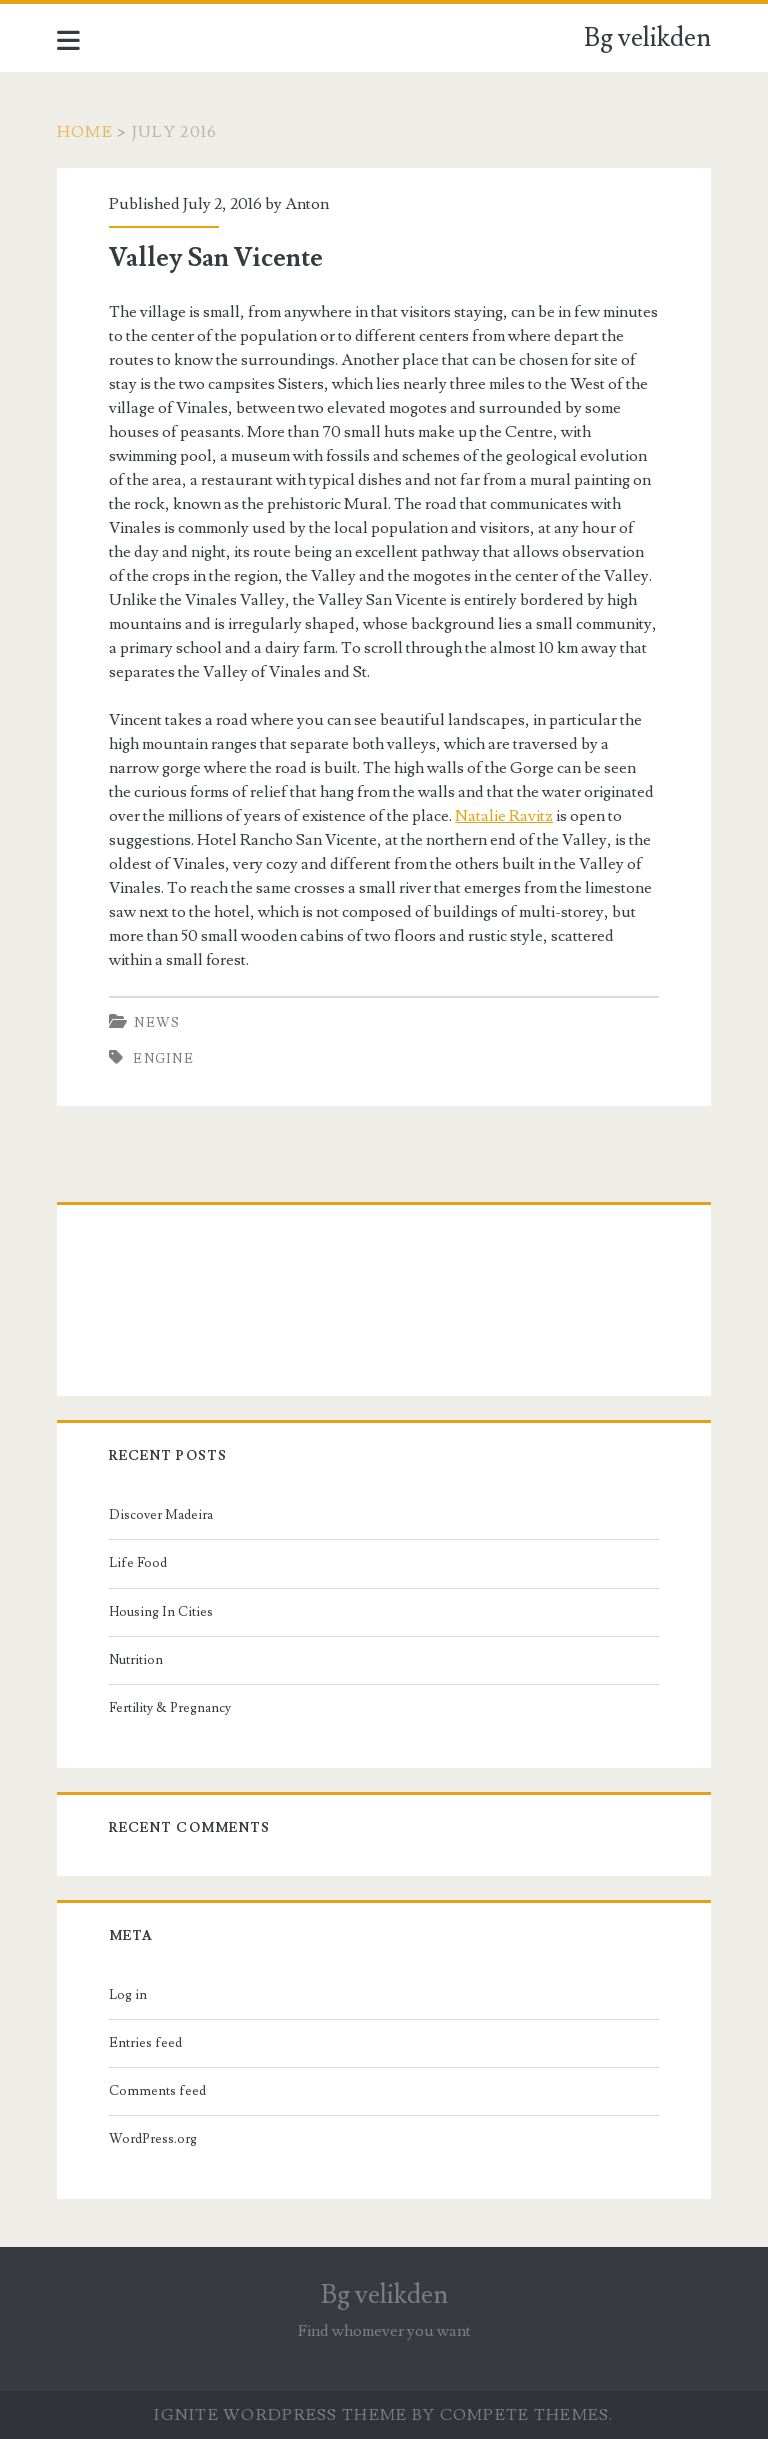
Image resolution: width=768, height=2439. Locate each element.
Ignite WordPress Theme (280, 2415)
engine (163, 1059)
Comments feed (157, 2091)
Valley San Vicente (216, 258)
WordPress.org (153, 2139)
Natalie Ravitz (504, 816)
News (157, 1023)
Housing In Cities (161, 1612)
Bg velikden (647, 38)
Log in (128, 1995)
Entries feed (145, 2043)
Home (85, 132)
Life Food (138, 1563)
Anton (307, 204)
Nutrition (136, 1660)
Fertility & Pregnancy (170, 1708)
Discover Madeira (161, 1515)
